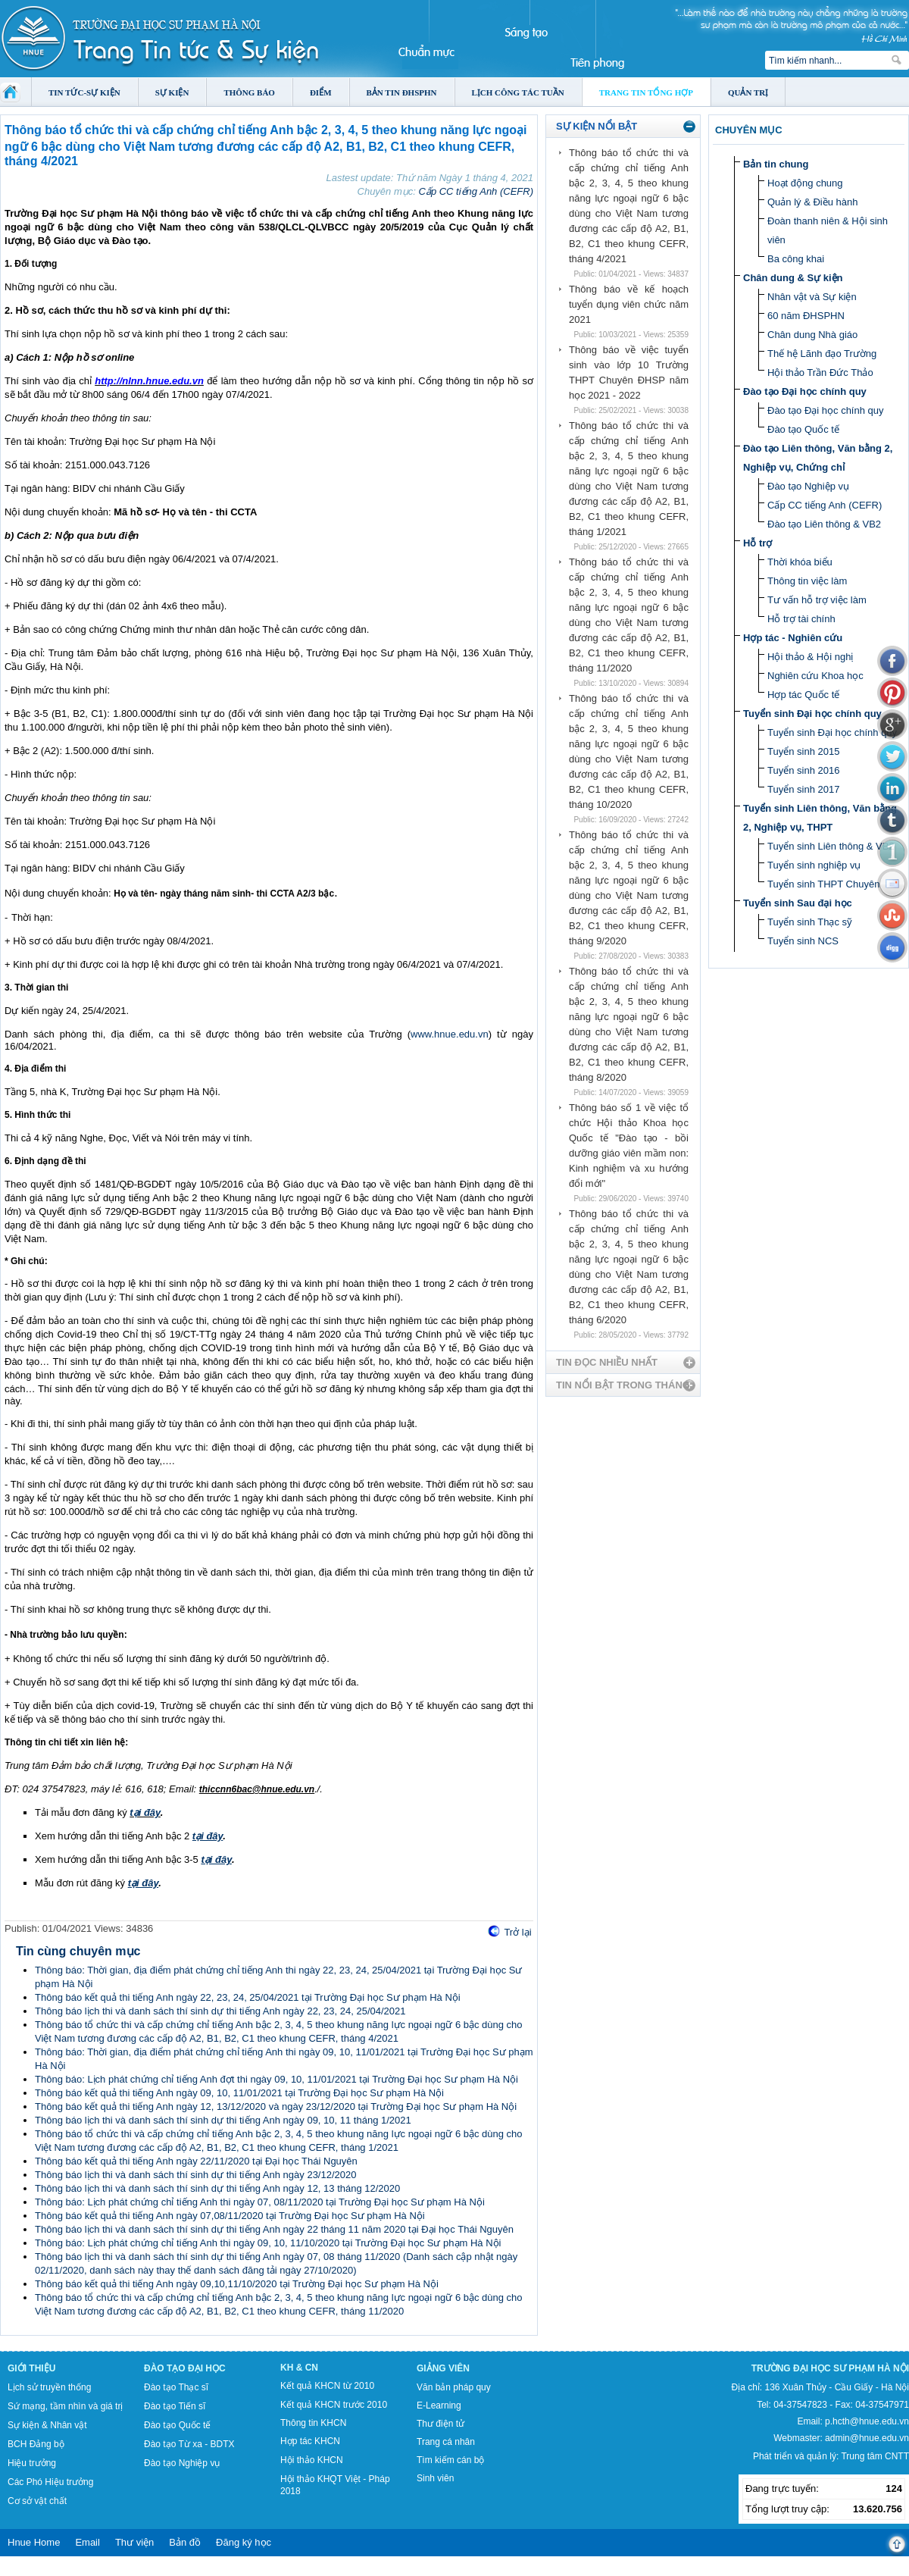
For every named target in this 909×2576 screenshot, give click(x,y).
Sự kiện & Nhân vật (47, 2425)
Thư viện (134, 2542)
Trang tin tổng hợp (646, 92)
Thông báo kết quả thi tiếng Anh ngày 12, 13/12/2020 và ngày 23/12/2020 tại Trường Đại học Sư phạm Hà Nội (276, 2106)
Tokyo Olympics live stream (55, 2570)
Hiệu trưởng (32, 2463)
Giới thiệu (31, 2368)
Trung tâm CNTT (875, 2456)
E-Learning (439, 2405)
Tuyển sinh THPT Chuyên (823, 884)
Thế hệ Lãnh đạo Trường (821, 353)
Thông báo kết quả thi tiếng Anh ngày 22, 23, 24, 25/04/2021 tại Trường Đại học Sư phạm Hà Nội (248, 1997)
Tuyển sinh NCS (803, 941)
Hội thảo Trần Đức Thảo (820, 372)
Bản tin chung (775, 164)
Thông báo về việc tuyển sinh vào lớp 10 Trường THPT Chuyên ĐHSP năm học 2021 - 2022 (629, 372)
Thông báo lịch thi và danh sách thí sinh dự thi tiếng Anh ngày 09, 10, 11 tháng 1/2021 (223, 2120)
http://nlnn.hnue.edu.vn (149, 381)
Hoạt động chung (805, 183)
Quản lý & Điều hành (812, 202)
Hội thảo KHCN (311, 2460)
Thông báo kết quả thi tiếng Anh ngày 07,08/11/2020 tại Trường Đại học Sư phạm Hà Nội (230, 2215)
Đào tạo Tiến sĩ (174, 2406)
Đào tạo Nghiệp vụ (808, 486)
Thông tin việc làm (807, 581)
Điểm (321, 92)
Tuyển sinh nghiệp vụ (814, 865)
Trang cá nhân (446, 2442)
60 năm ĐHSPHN (806, 315)
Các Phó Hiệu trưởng (50, 2482)
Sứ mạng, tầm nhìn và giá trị (65, 2406)
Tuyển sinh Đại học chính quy (812, 713)
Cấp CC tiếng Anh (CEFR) (476, 191)
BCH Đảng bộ (36, 2444)
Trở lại (517, 1932)
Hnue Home (34, 2542)
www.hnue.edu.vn (450, 1034)
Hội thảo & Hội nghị (810, 656)
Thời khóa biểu (799, 562)
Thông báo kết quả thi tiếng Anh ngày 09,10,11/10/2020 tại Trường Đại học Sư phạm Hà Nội (237, 2284)
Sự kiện (172, 92)
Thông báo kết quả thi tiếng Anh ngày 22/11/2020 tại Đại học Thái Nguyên (196, 2161)
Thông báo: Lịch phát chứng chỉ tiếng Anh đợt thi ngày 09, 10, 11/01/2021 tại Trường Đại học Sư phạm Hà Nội (276, 2079)
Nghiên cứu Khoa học (815, 675)
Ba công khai (795, 258)
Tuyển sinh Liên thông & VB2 (831, 846)
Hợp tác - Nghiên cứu (792, 637)
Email (87, 2542)
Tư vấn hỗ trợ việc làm (817, 600)
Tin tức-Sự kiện (84, 92)
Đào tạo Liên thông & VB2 (824, 524)
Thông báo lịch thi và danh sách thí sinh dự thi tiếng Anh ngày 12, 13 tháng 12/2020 (217, 2188)
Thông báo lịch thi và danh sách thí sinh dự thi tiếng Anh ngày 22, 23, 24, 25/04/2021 (220, 2011)
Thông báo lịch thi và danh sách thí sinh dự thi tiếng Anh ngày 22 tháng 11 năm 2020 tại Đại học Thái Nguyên (274, 2229)
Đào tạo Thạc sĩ (176, 2387)
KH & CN (299, 2367)
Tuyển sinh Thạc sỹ (809, 922)
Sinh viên (435, 2478)
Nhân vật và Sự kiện (812, 296)
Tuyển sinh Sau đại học (797, 903)
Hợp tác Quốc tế (803, 694)
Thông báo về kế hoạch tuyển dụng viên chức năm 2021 (629, 304)
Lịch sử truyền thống (49, 2387)
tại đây (145, 1812)
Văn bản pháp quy (454, 2387)
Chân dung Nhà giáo (812, 334)
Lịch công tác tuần (518, 92)
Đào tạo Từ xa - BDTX (189, 2444)
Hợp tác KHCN (310, 2441)
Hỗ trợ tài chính (801, 618)
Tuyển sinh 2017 (803, 789)
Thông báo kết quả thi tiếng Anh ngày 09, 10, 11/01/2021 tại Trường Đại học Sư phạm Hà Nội (239, 2093)
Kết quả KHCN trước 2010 (333, 2404)
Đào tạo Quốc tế (803, 429)
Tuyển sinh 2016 (803, 770)
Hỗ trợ (757, 543)
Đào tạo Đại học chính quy (805, 391)
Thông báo (249, 92)
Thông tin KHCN (313, 2423)
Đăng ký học (243, 2542)
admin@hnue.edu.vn (867, 2438)
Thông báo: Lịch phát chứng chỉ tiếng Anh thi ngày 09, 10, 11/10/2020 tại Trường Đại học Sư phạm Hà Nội (268, 2243)
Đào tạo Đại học (185, 2368)
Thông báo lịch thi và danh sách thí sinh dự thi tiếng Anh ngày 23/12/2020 (195, 2174)
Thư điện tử (440, 2423)
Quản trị (748, 92)
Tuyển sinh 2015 (803, 751)
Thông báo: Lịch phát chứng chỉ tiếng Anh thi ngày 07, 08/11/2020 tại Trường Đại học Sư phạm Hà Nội (260, 2202)
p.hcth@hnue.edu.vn (867, 2421)
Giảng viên (443, 2368)
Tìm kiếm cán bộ (450, 2460)
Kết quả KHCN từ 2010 (327, 2385)
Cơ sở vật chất (37, 2501)
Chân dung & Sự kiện (793, 277)
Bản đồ (185, 2542)
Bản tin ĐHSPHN (402, 92)
